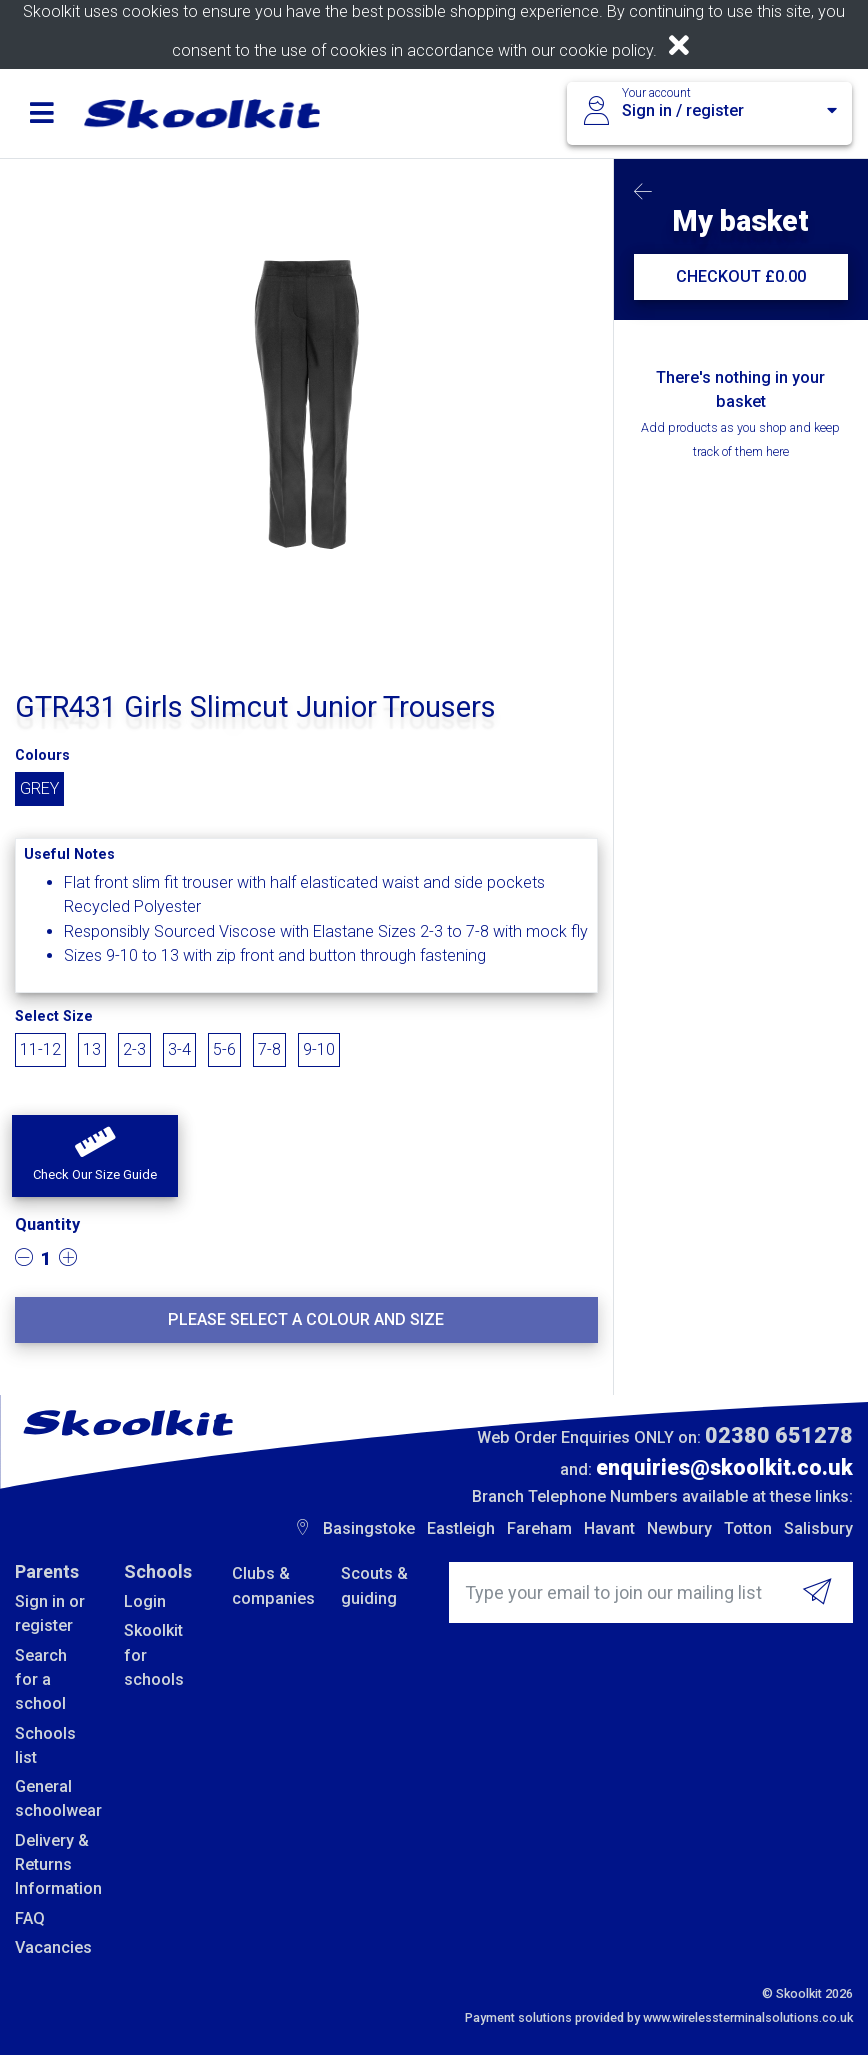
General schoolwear (54, 1798)
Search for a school (41, 1680)
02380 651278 (779, 1435)
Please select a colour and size (306, 1319)
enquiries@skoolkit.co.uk (724, 1467)
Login (145, 1601)
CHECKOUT (741, 276)
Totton (748, 1528)
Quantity (47, 1224)
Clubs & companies (271, 1585)
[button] (95, 1156)
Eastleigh (461, 1528)
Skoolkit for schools (154, 1655)
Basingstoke (369, 1528)
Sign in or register (50, 1613)
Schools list (45, 1745)
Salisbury (818, 1528)
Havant (609, 1528)
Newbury (679, 1528)
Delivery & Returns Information (54, 1865)
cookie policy (606, 50)
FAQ (30, 1918)
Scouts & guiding (374, 1585)
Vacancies (53, 1947)
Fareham (539, 1528)
